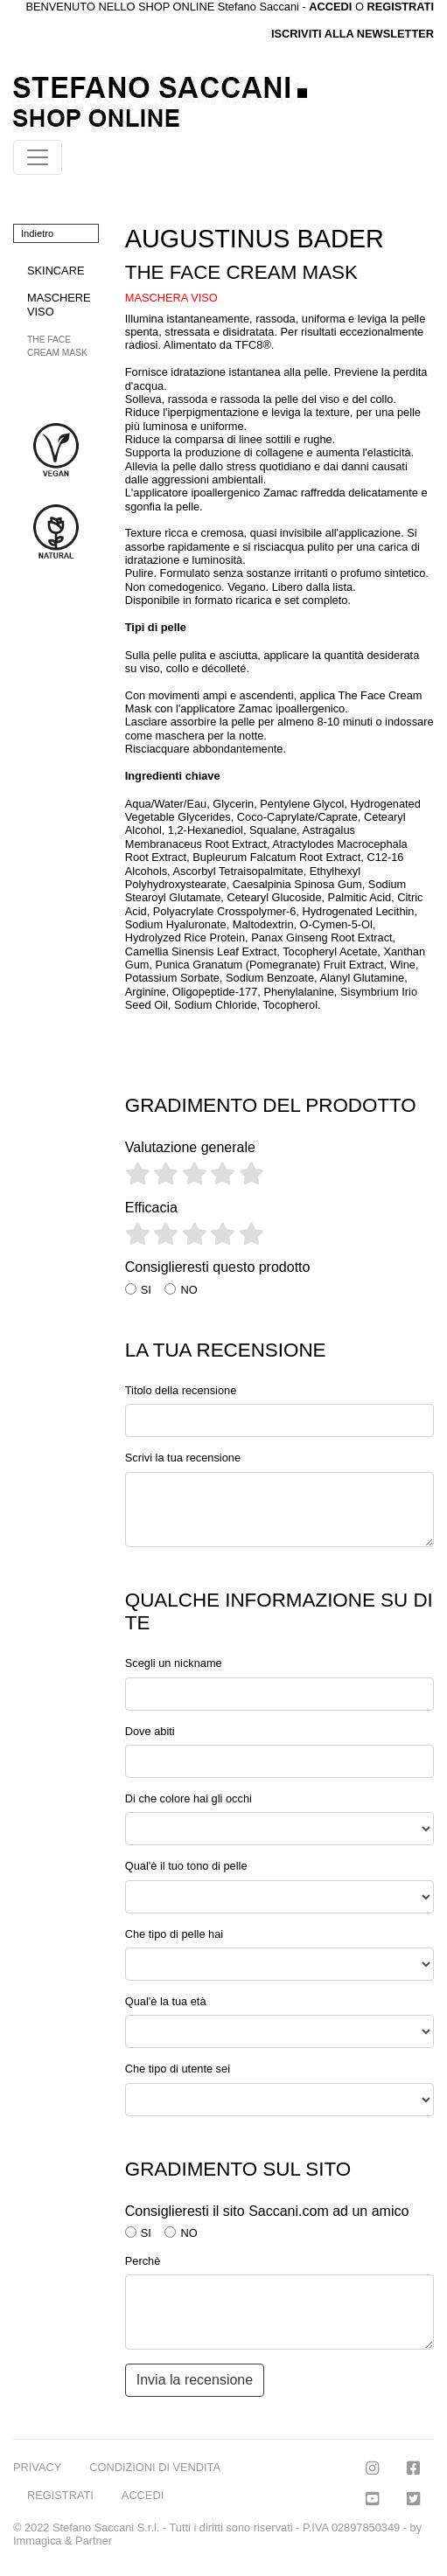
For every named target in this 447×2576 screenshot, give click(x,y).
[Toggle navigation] (37, 157)
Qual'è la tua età (165, 2001)
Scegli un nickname (173, 1663)
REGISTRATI (400, 6)
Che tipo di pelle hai (174, 1934)
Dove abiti (150, 1731)
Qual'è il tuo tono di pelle (186, 1865)
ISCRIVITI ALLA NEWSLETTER (352, 33)
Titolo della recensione (181, 1390)
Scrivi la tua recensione (183, 1457)
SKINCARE (55, 270)
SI (146, 1289)
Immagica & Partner (62, 2540)
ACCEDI (143, 2495)
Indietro (37, 233)
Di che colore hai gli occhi (188, 1798)
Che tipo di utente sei (177, 2068)
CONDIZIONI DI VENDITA (154, 2467)
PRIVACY (37, 2467)
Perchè (143, 2260)
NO (188, 1289)
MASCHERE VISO (59, 304)
